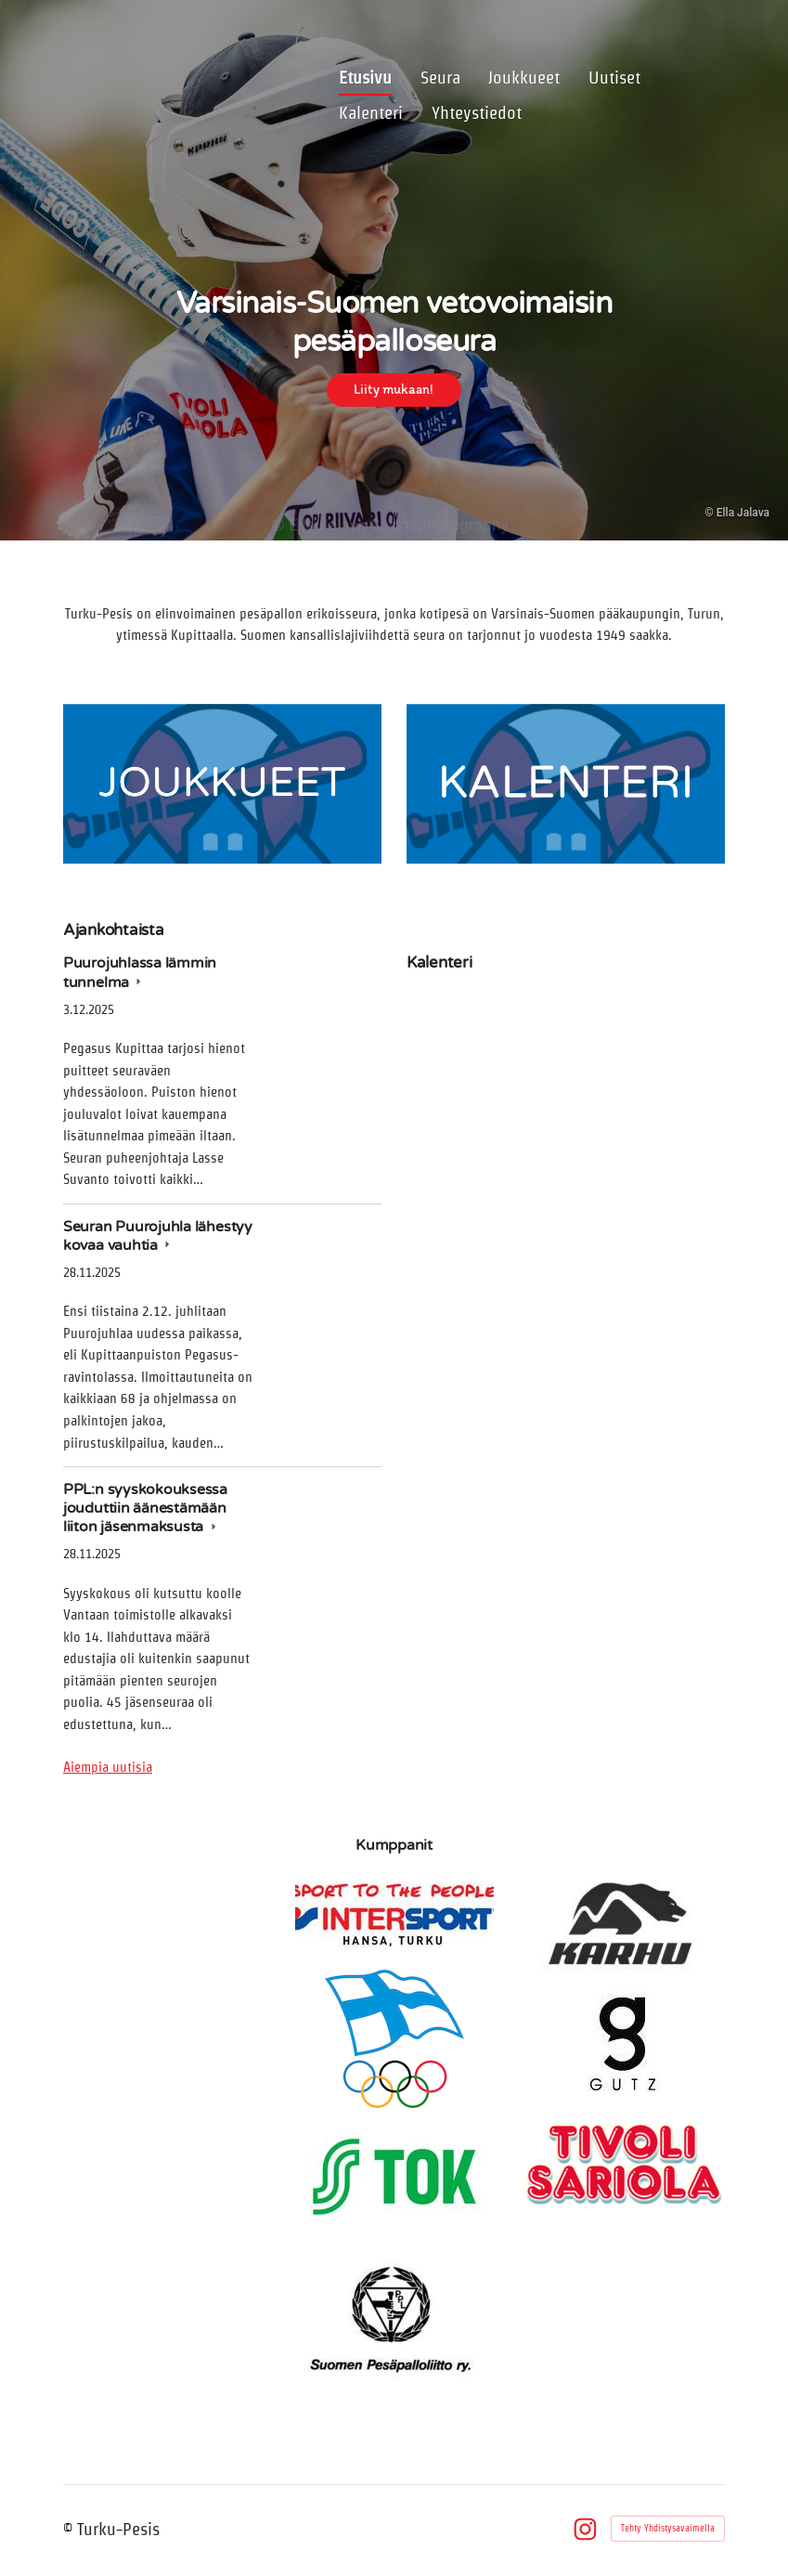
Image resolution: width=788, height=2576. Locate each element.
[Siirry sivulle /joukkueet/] (222, 784)
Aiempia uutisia (107, 1767)
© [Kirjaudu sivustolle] (70, 2529)
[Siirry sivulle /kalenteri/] (566, 784)
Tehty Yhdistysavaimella (668, 2528)
